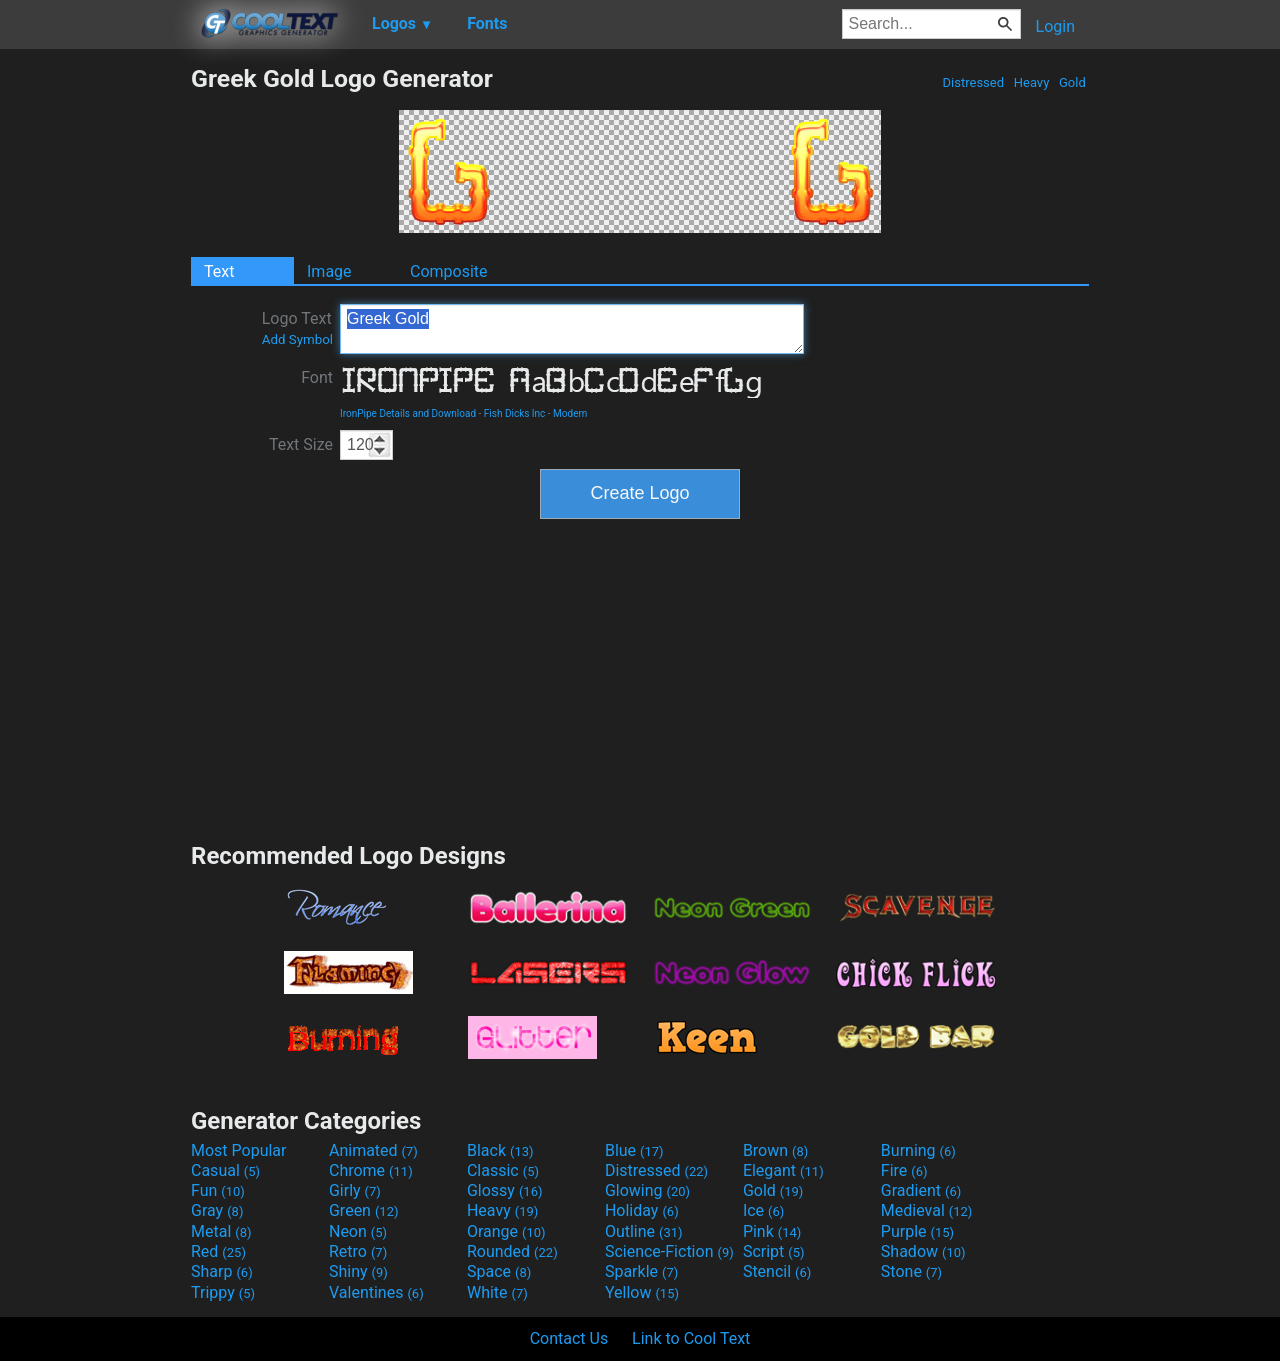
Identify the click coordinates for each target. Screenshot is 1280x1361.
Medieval (927, 1210)
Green (364, 1210)
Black (500, 1150)
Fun (218, 1190)
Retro (358, 1251)
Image (329, 271)
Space (499, 1271)
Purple (917, 1231)
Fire (904, 1170)
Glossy (505, 1190)
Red (218, 1251)
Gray (217, 1210)
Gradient (921, 1190)
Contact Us (569, 1338)
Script (774, 1251)
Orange (506, 1231)
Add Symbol (297, 339)
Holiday (642, 1210)
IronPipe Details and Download (408, 413)
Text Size (301, 444)
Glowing (647, 1190)
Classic (503, 1170)
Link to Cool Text (691, 1338)
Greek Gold (572, 329)
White (497, 1292)
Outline (644, 1231)
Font (317, 377)
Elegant (783, 1170)
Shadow (923, 1251)
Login (1055, 26)
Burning (918, 1150)
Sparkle (641, 1271)
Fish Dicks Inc (515, 413)
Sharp (222, 1271)
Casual (225, 1170)
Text (219, 271)
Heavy (1032, 82)
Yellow (642, 1292)
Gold (1072, 82)
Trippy (223, 1292)
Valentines (376, 1292)
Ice (763, 1210)
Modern (570, 413)
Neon (358, 1231)
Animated (373, 1150)
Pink (772, 1231)
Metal (221, 1231)
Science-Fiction (669, 1251)
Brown (775, 1150)
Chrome (371, 1170)
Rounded (512, 1251)
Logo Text (297, 328)
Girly (355, 1190)
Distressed (973, 82)
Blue (634, 1150)
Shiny (358, 1271)
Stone (911, 1271)
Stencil (777, 1271)
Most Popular (239, 1150)
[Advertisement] (95, 364)
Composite (449, 271)
